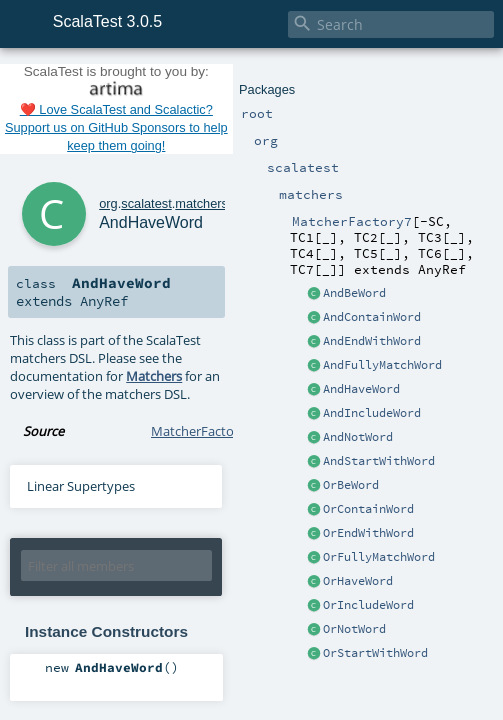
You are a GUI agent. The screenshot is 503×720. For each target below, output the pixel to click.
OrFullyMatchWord (379, 557)
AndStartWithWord (379, 461)
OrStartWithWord (375, 653)
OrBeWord (351, 485)
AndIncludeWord (372, 413)
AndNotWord (358, 437)
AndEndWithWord (372, 341)
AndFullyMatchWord (382, 365)
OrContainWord (368, 509)
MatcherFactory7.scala (218, 431)
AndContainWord (372, 317)
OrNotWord (354, 629)
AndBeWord (354, 293)
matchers (201, 203)
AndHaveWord (361, 389)
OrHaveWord (358, 581)
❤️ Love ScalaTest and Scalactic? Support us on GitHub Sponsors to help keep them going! (116, 127)
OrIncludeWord (368, 605)
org (108, 203)
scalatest (146, 203)
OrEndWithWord (368, 533)
